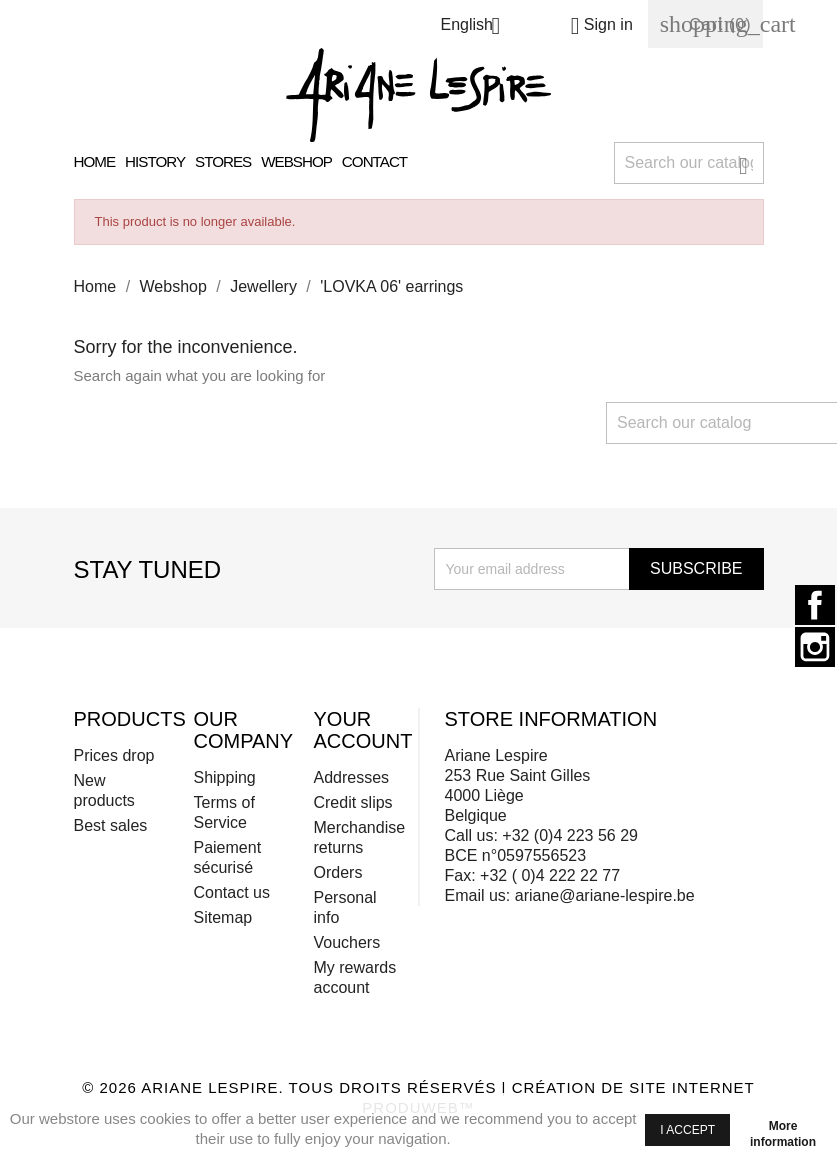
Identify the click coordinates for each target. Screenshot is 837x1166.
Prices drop (114, 755)
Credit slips (352, 802)
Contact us (231, 892)
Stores (223, 161)
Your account (362, 730)
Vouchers (346, 942)
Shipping (224, 777)
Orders (337, 872)
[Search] (689, 163)
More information (783, 1129)
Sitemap (222, 917)
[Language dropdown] (477, 27)
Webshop (296, 161)
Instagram (815, 647)
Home (95, 161)
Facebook (815, 605)
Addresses (351, 777)
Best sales (111, 825)
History (155, 161)
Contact (374, 161)
